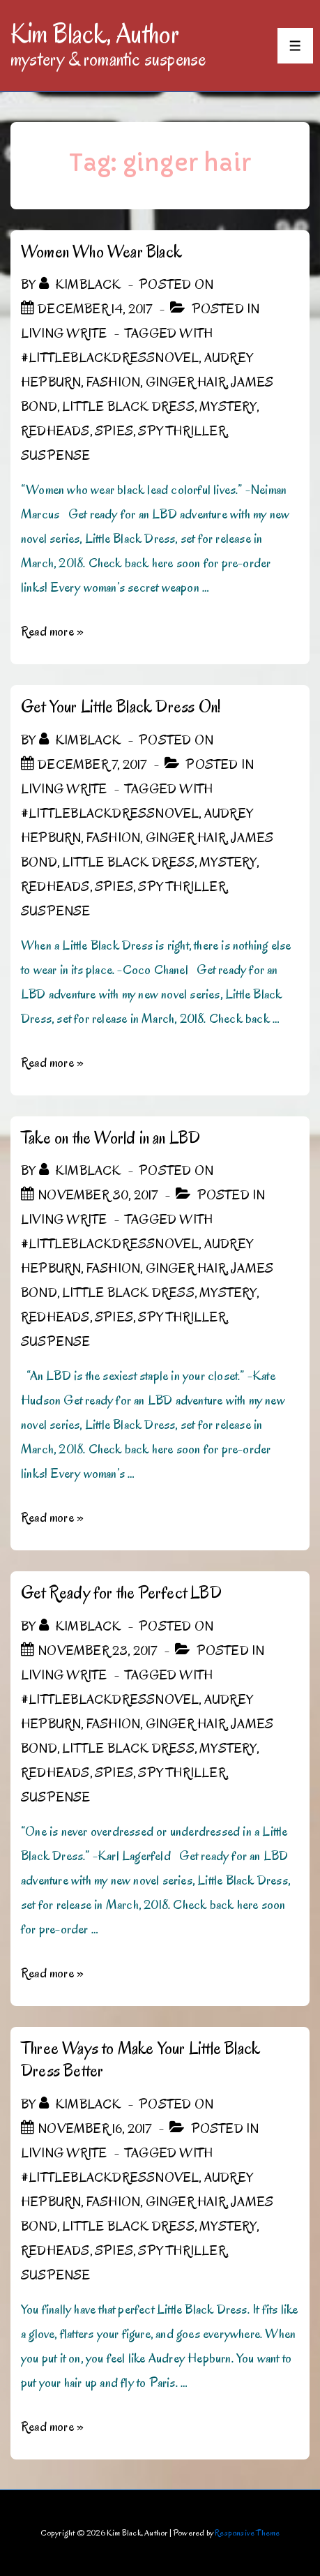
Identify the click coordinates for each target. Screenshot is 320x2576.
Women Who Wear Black (101, 251)
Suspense (56, 456)
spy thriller (181, 431)
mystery (227, 407)
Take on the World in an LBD (110, 1137)
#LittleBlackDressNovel (110, 358)
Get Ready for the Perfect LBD (121, 1592)
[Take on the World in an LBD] (98, 1195)
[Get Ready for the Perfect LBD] (97, 1651)
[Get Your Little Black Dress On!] (92, 765)
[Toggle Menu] (295, 45)
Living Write (64, 333)
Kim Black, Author (94, 33)
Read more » (52, 631)
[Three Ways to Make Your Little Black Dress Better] (94, 2129)
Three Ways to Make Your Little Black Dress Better (140, 2060)
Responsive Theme (247, 2532)
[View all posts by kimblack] (81, 285)
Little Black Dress (128, 407)
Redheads (55, 431)
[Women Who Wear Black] (95, 309)
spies (114, 431)
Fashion (113, 382)
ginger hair (186, 382)
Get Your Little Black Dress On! (120, 706)
